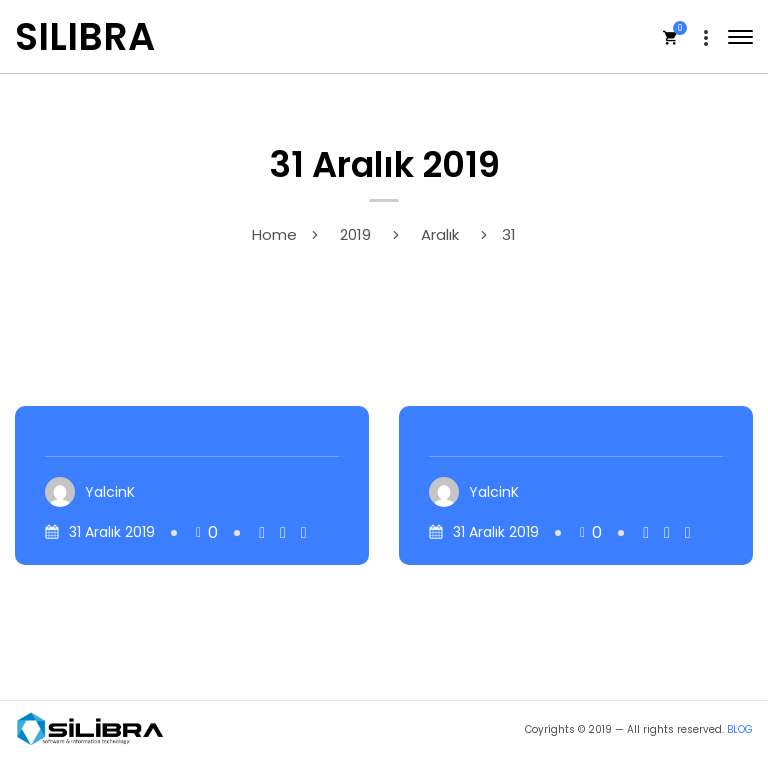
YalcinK (110, 492)
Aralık (440, 234)
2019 (355, 234)
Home (274, 234)
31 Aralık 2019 (112, 532)
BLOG (740, 729)
